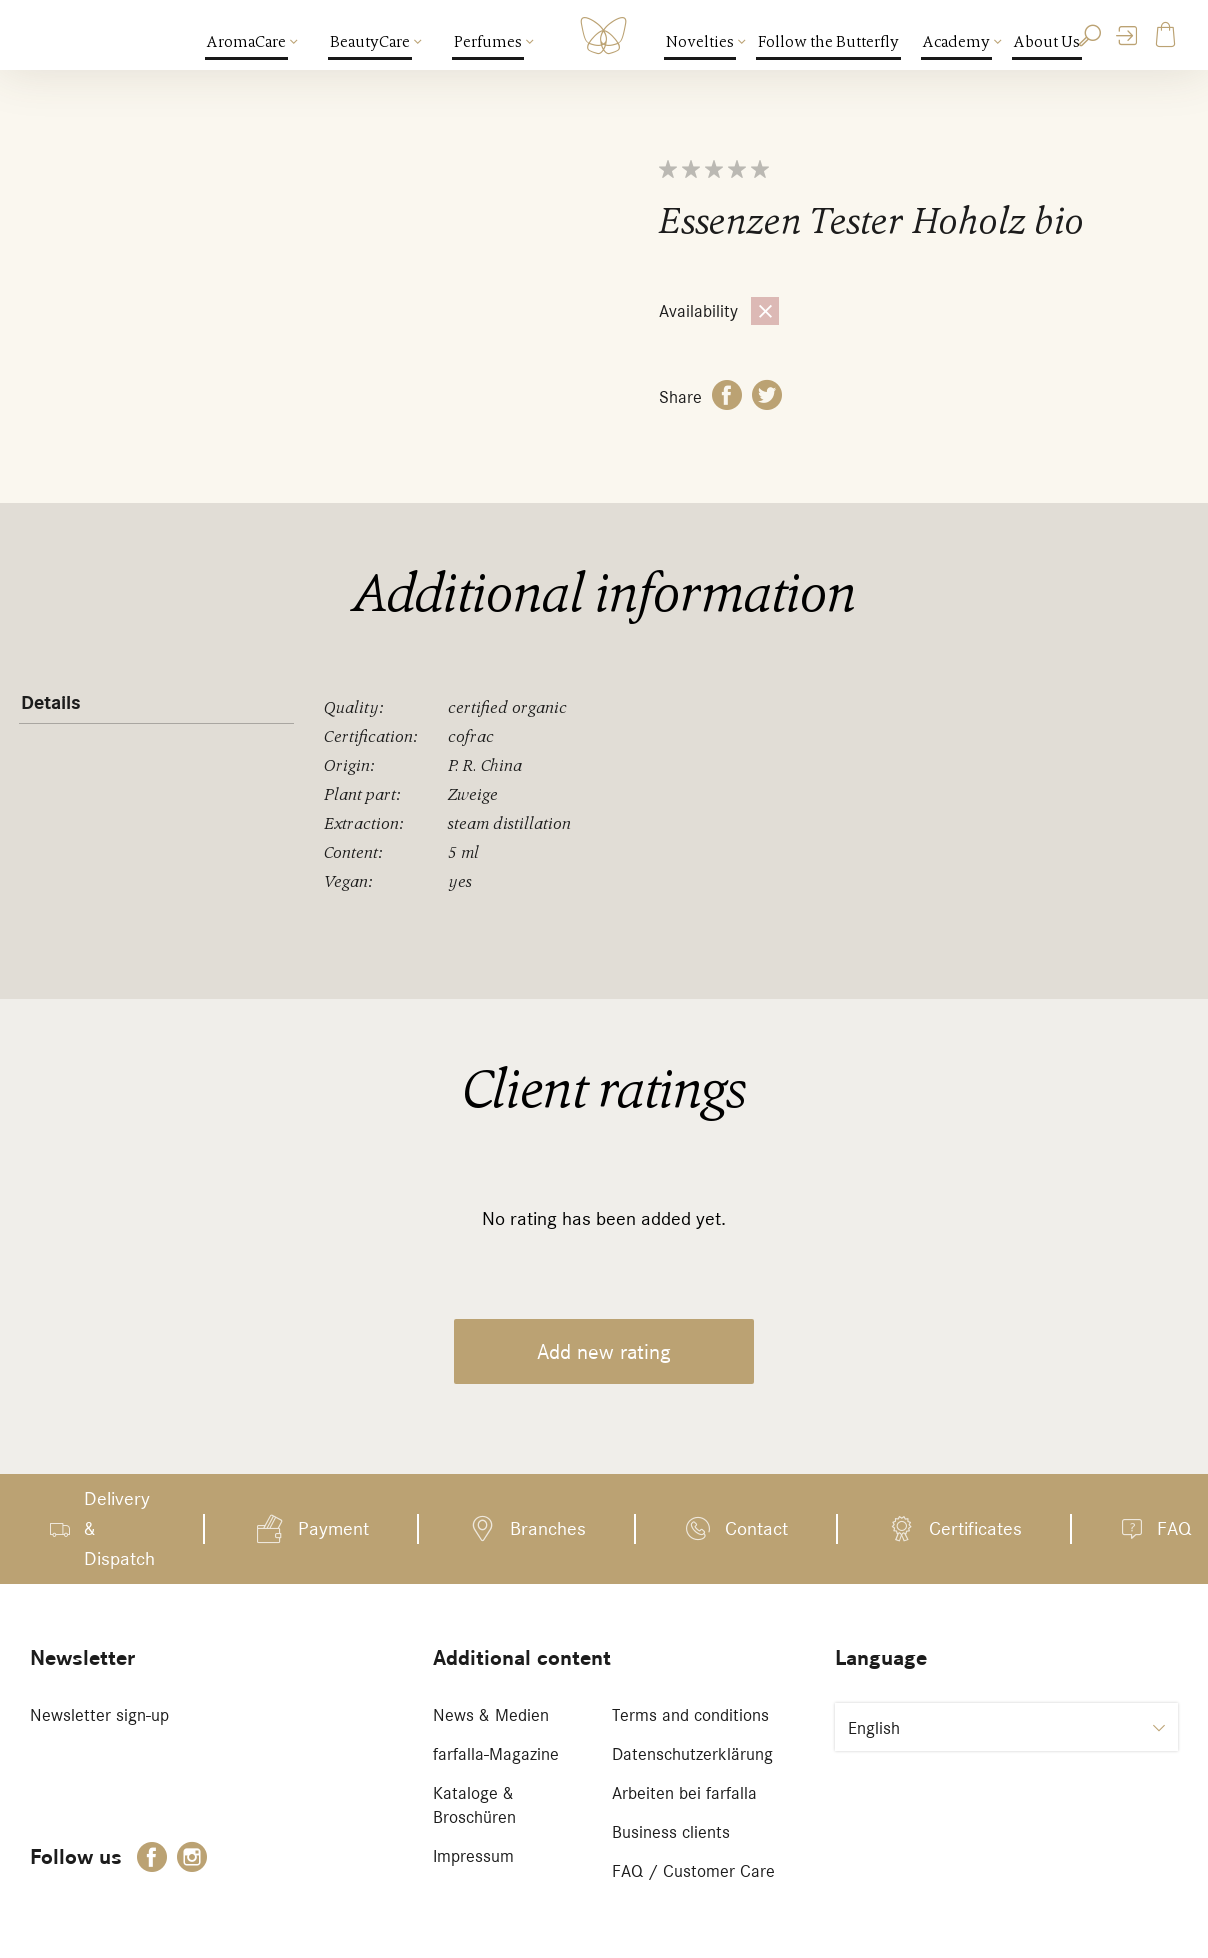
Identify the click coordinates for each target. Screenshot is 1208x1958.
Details (51, 703)
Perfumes (489, 42)
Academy (957, 42)
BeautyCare (371, 42)
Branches (548, 1528)
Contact (756, 1528)
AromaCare (247, 42)
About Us (1047, 42)
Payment (333, 1528)
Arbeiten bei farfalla (684, 1793)
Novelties (701, 42)
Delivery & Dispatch (119, 1528)
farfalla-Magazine (496, 1754)
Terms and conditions (690, 1715)
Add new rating (604, 1351)
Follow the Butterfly (828, 42)
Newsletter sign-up (99, 1715)
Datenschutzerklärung (692, 1754)
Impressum (473, 1856)
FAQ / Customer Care (693, 1871)
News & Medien (491, 1715)
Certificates (975, 1528)
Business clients (671, 1832)
